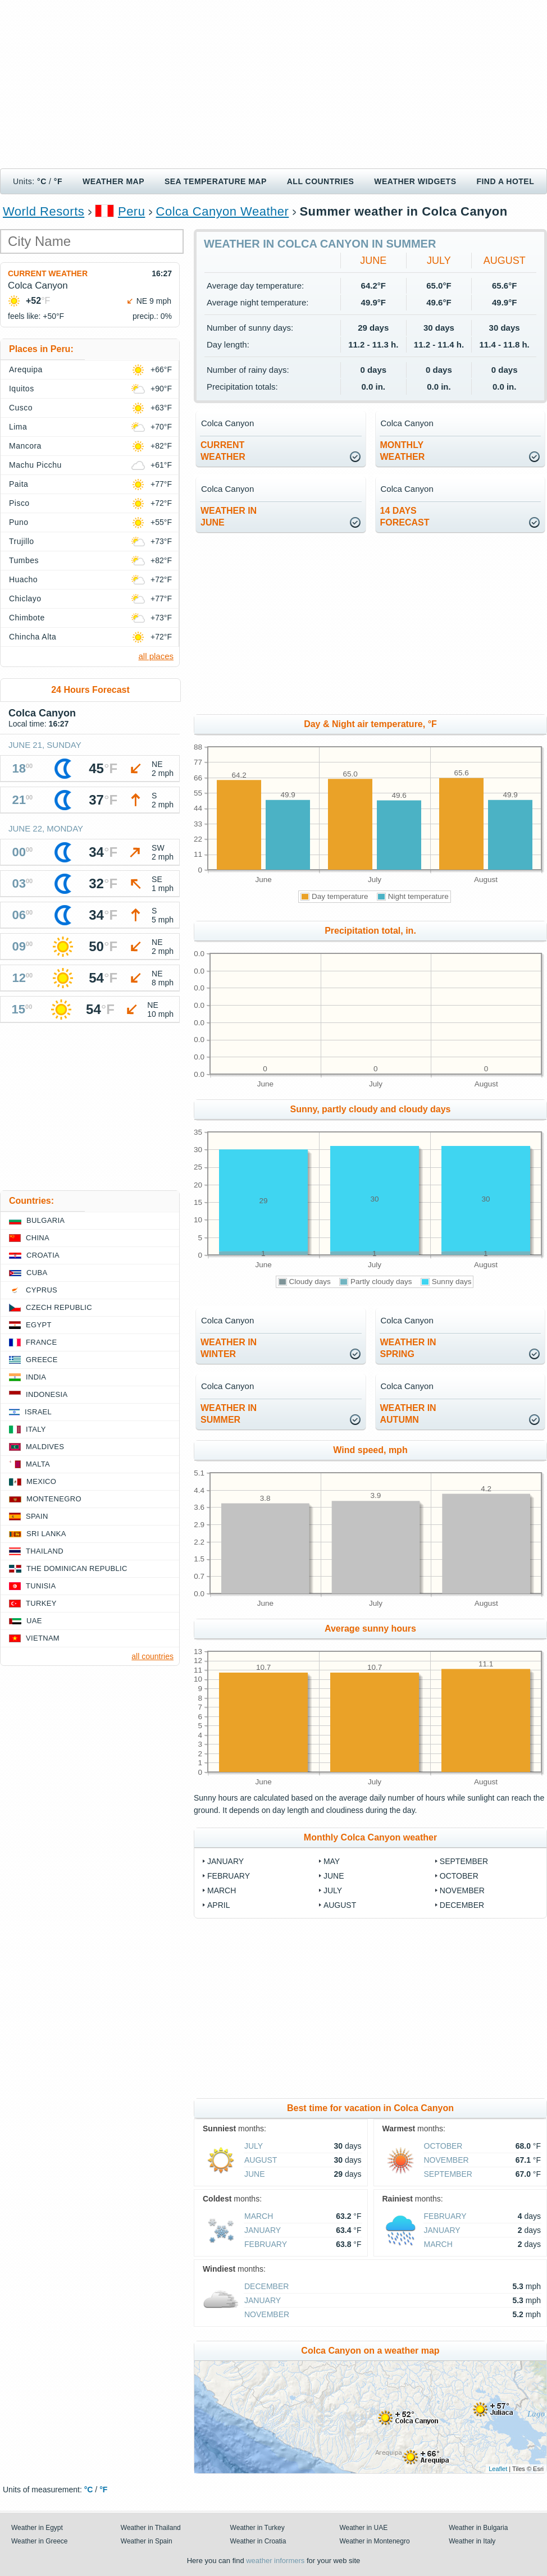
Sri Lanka (46, 1533)
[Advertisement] (273, 84)
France (41, 1342)
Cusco (21, 407)
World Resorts (43, 211)
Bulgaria (45, 1220)
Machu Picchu (35, 464)
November (462, 1890)
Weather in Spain (146, 2541)
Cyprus (41, 1290)
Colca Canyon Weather (222, 211)
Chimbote (27, 617)
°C (42, 181)
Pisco (19, 503)
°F (58, 181)
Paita (18, 483)
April (218, 1905)
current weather (222, 451)
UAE (34, 1620)
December (462, 1905)
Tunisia (41, 1586)
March (221, 1890)
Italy (36, 1429)
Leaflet (498, 2468)
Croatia (43, 1255)
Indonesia (46, 1394)
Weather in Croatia (258, 2541)
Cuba (36, 1272)
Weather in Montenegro (374, 2541)
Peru (131, 211)
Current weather (48, 273)
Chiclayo (25, 598)
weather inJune (228, 516)
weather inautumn (408, 1413)
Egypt (39, 1325)
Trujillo (21, 541)
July (439, 260)
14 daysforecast (405, 516)
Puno (19, 522)
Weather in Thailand (151, 2528)
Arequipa (26, 369)
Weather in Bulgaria (478, 2528)
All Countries (320, 181)
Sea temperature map (216, 181)
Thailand (44, 1551)
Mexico (41, 1481)
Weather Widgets (415, 181)
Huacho (23, 579)
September (464, 1861)
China (37, 1238)
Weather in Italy (472, 2541)
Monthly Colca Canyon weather (370, 1837)
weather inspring (408, 1348)
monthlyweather (402, 451)
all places (156, 656)
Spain (37, 1516)
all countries (152, 1656)
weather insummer (228, 1413)
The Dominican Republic (76, 1568)
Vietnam (43, 1638)
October (459, 1875)
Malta (38, 1464)
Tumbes (24, 560)
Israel (38, 1412)
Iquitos (21, 388)
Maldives (45, 1446)
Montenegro (53, 1499)
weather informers (275, 2560)
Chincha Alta (32, 636)
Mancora (25, 445)
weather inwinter (228, 1348)
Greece (42, 1359)
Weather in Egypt (37, 2528)
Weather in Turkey (257, 2528)
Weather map (113, 181)
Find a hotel (505, 181)
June (373, 260)
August (505, 260)
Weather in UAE (363, 2528)
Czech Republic (59, 1307)
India (36, 1377)
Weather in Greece (39, 2541)
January (225, 1861)
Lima (18, 426)
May (331, 1861)
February (228, 1875)
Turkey (41, 1603)
